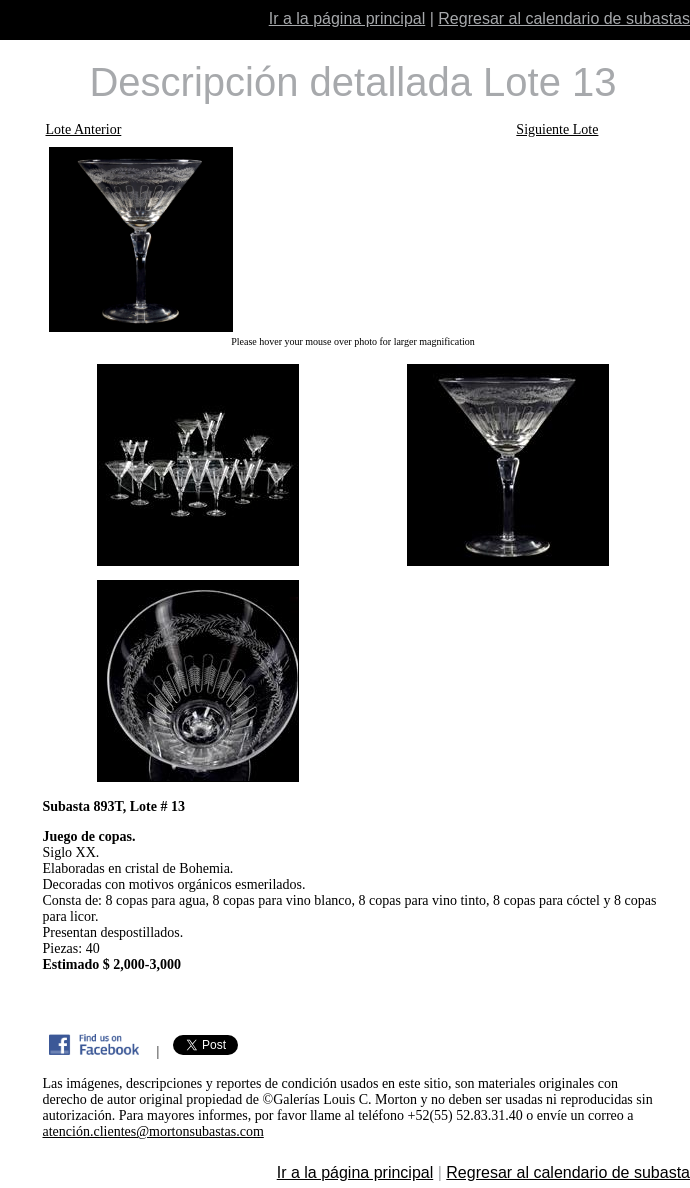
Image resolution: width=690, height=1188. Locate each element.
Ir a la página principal (347, 18)
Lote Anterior (84, 129)
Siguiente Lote (557, 129)
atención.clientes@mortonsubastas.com (153, 1131)
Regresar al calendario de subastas (564, 18)
